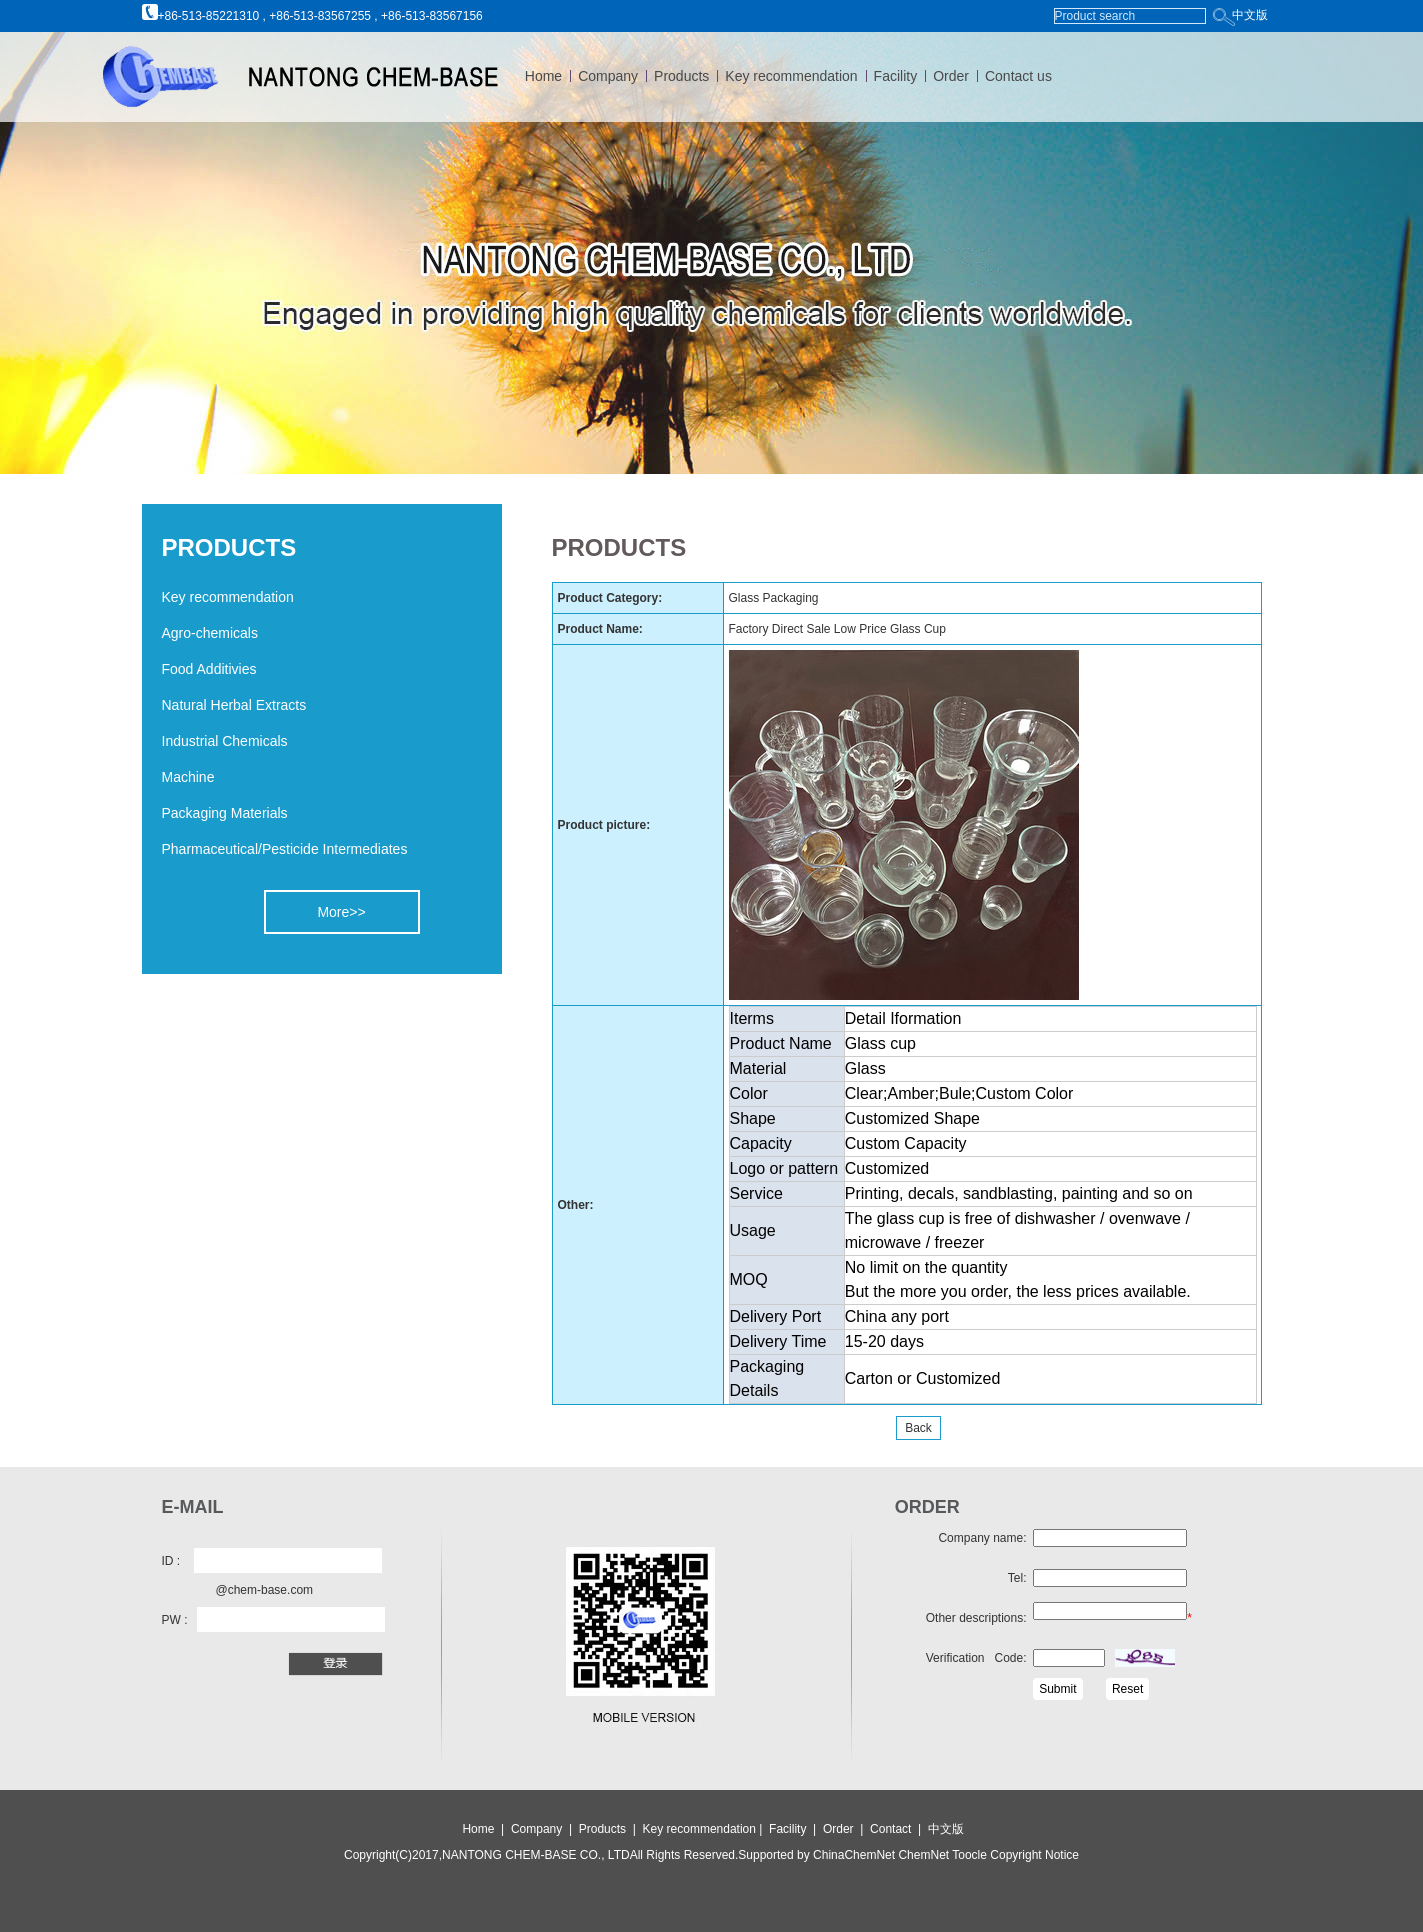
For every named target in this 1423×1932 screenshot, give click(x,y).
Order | (846, 1829)
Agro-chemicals (210, 633)
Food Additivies (209, 669)
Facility (896, 76)
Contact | (899, 1829)
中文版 (1250, 15)
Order (951, 76)
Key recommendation (791, 76)
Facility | (794, 1829)
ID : (171, 1561)
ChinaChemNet (854, 1855)
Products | (609, 1829)
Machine (188, 777)
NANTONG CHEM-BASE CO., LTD (536, 1855)
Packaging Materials (225, 813)
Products (681, 76)
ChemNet (923, 1855)
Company (608, 76)
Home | (483, 1829)
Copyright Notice (1033, 1855)
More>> (341, 912)
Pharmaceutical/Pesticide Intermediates (285, 849)
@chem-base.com (265, 1590)
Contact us (1018, 76)
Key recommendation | (704, 1829)
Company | (543, 1829)
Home (543, 76)
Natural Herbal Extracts (234, 705)
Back (918, 1428)
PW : (175, 1620)
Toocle (968, 1855)
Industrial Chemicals (225, 741)
